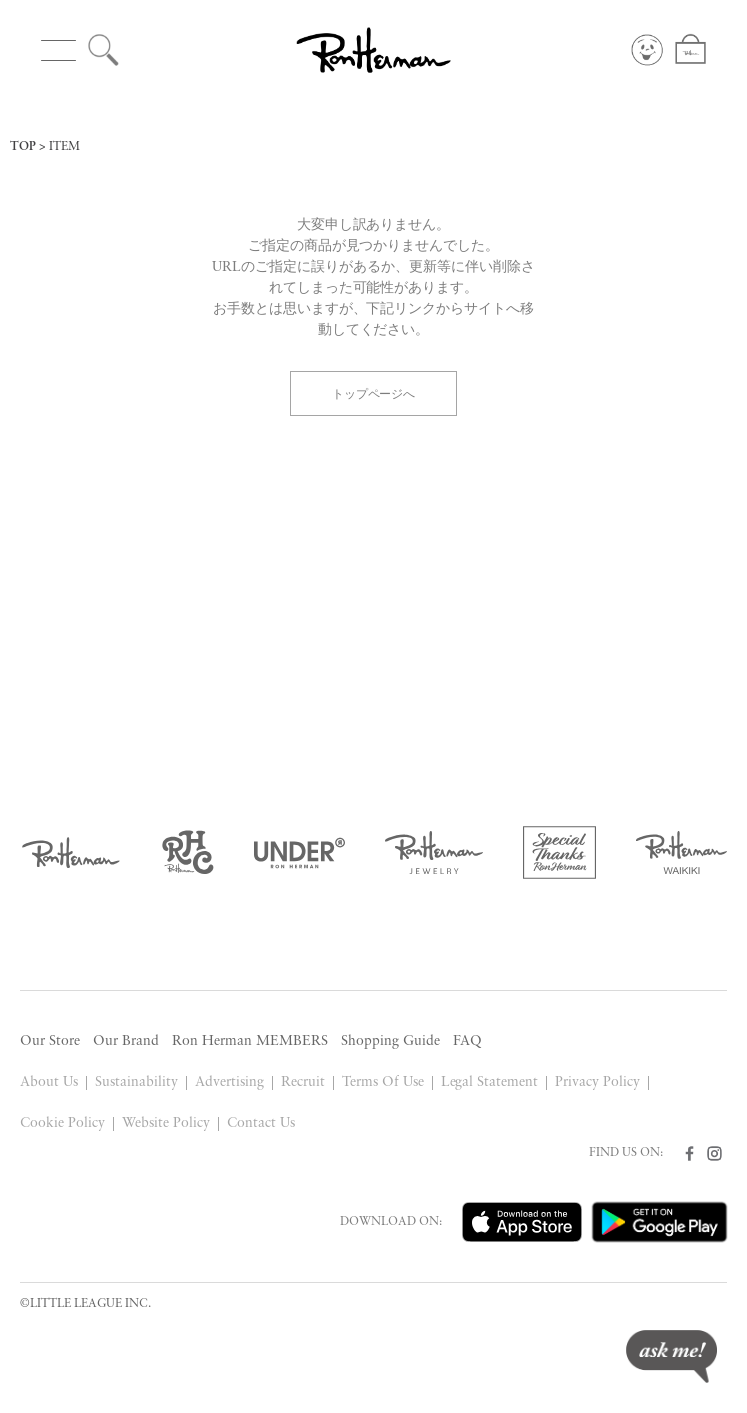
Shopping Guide (390, 1041)
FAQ (467, 1041)
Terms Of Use (383, 1082)
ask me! (671, 1356)
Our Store (50, 1041)
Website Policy (166, 1123)
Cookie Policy (62, 1123)
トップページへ (374, 392)
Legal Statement (490, 1082)
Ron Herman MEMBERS (250, 1041)
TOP (23, 147)
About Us (49, 1082)
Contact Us (261, 1123)
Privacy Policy (597, 1082)
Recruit (303, 1082)
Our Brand (126, 1041)
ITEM (64, 147)
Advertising (229, 1082)
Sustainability (136, 1082)
